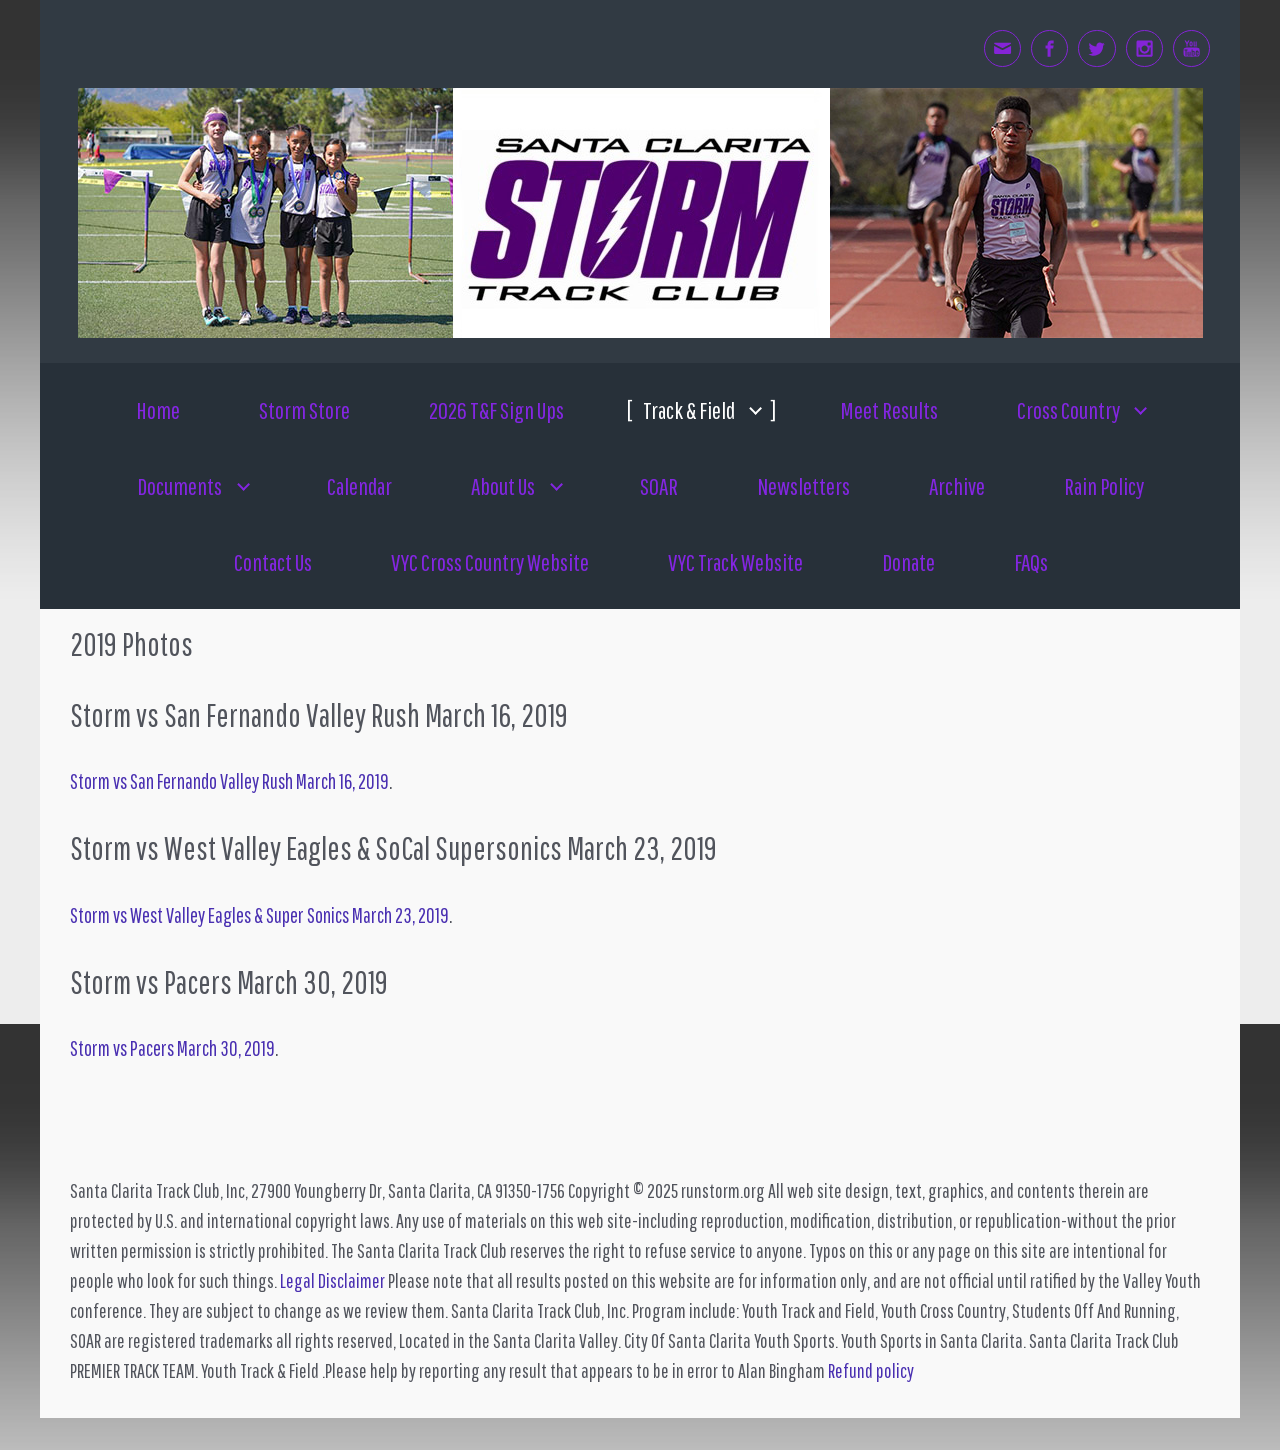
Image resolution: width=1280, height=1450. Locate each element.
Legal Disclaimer (332, 1280)
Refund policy (871, 1370)
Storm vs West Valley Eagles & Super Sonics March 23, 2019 (259, 915)
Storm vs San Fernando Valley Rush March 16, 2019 (229, 781)
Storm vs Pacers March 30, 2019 (172, 1048)
